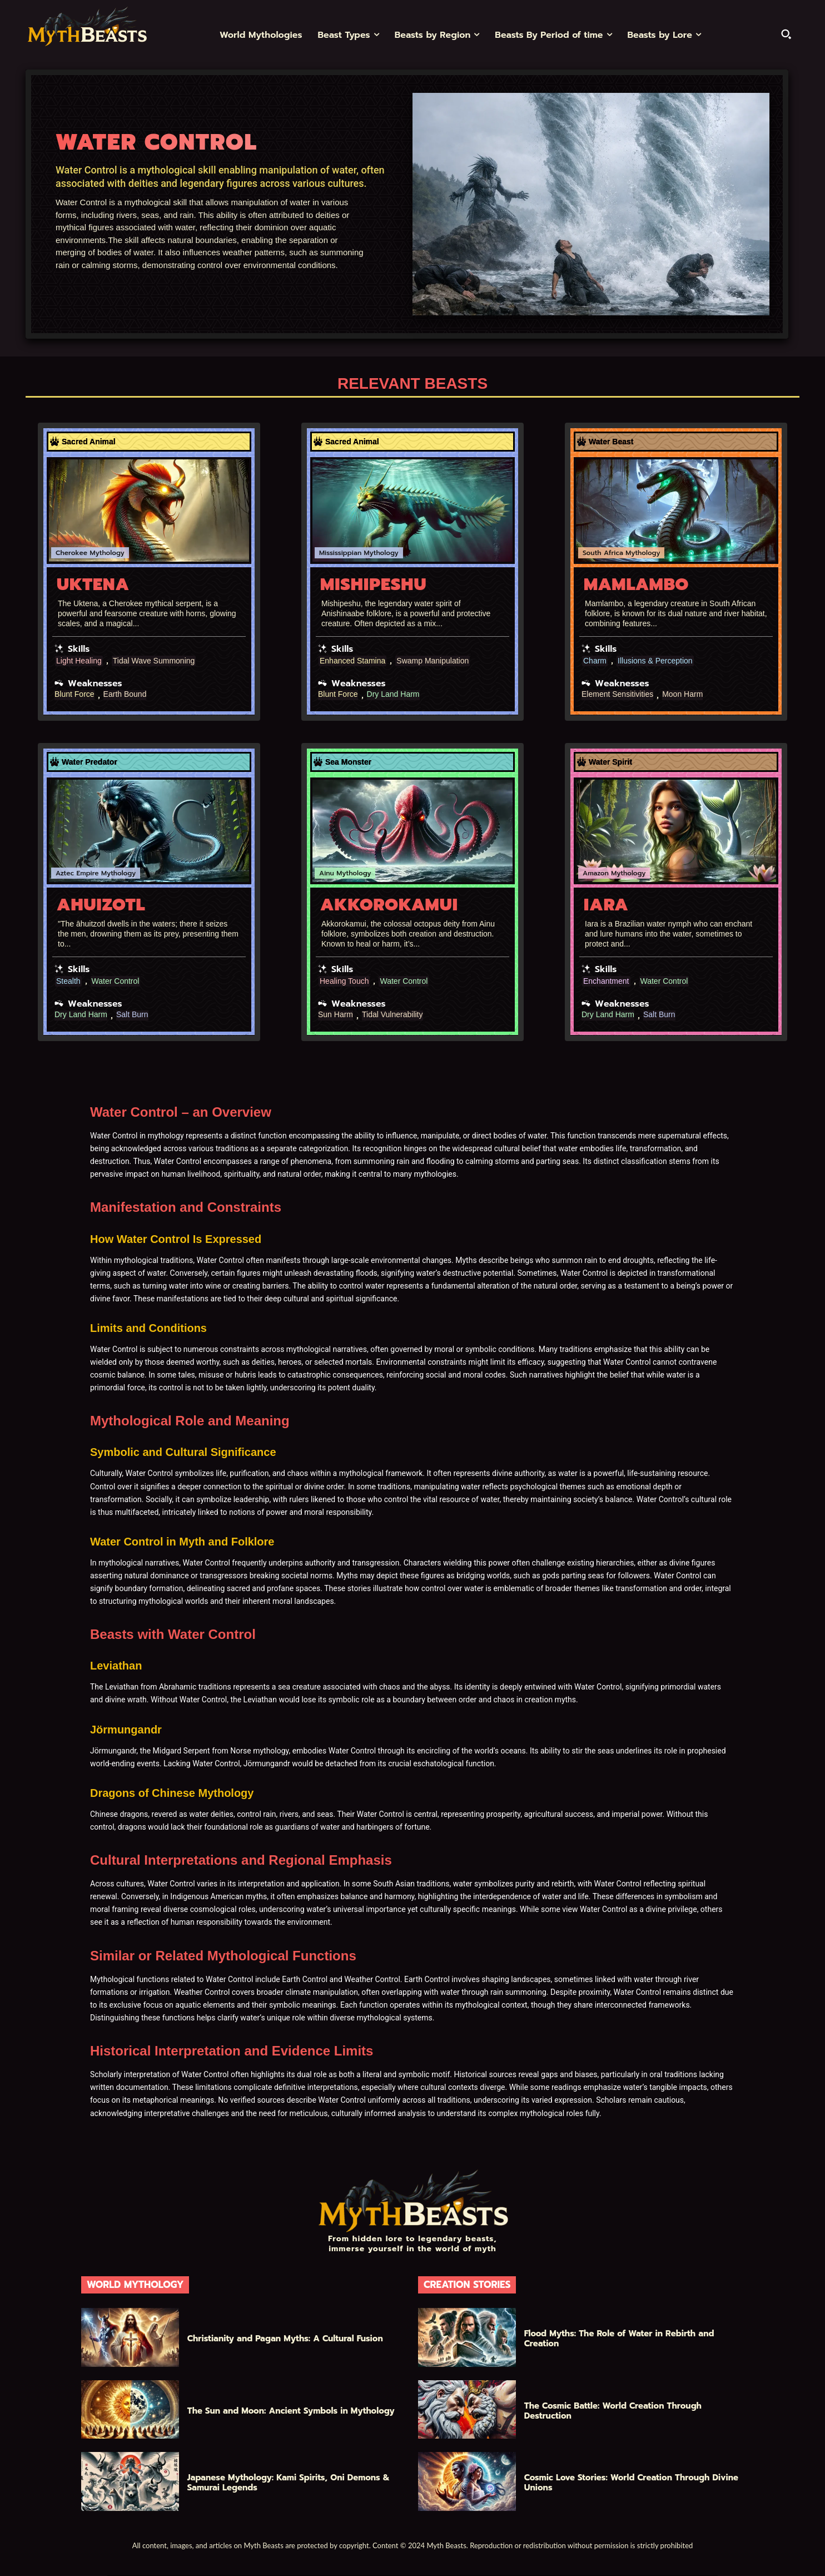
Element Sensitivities (617, 694)
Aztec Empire (77, 873)
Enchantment (606, 981)
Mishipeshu (373, 584)
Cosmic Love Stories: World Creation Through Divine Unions (631, 2482)
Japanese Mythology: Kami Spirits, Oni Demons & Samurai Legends (288, 2482)
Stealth (68, 981)
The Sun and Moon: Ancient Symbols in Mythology (291, 2411)
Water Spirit (610, 761)
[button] (786, 34)
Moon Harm (682, 694)
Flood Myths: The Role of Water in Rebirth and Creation (619, 2338)
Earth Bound (125, 694)
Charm (595, 660)
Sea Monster (348, 761)
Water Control (116, 981)
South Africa (603, 553)
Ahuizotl (101, 905)
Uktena (93, 584)
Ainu (326, 873)
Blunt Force (74, 694)
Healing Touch (344, 981)
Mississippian (340, 553)
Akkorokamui (389, 905)
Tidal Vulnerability (392, 1014)
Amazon (596, 873)
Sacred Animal (89, 441)
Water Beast (611, 441)
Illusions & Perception (655, 660)
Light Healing (79, 660)
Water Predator (89, 761)
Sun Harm (335, 1014)
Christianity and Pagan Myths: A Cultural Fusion (285, 2338)
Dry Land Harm (393, 694)
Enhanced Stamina (352, 660)
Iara (606, 905)
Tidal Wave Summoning (154, 660)
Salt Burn (132, 1014)
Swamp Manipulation (432, 660)
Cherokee (71, 553)
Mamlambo (636, 584)
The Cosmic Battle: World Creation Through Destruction (613, 2411)
